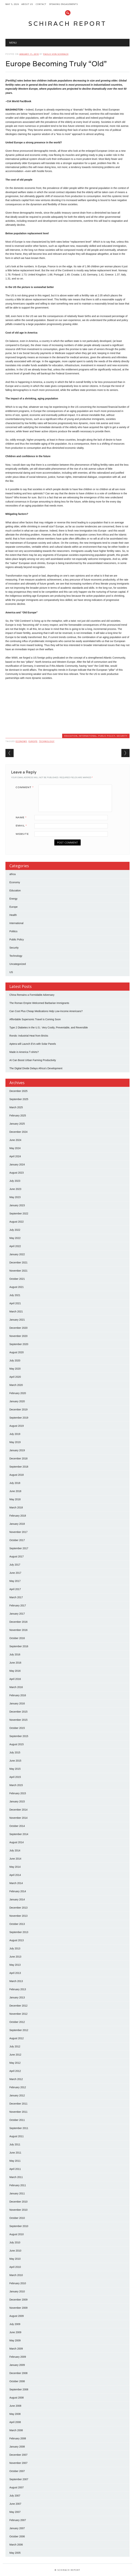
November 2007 (18, 2462)
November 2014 (18, 1817)
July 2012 (14, 2046)
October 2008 (17, 2381)
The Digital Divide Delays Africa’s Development (36, 1068)
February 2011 (17, 2185)
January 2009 (17, 2364)
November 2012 (18, 2013)
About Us (27, 4)
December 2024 (18, 1131)
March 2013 (16, 1981)
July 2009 (14, 2324)
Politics (13, 931)
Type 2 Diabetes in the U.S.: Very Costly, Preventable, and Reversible (48, 1027)
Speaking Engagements (63, 4)
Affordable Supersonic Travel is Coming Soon (35, 1019)
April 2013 (15, 1973)
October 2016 (17, 1638)
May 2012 (15, 2062)
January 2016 (17, 1703)
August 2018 (16, 1474)
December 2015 (18, 1711)
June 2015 (15, 1760)
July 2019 (14, 1434)
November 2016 (18, 1630)
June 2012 (15, 2054)
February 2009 (17, 2356)
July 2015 (14, 1752)
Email (22, 825)
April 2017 (15, 1589)
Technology (47, 741)
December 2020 (18, 1327)
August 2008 (16, 2397)
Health (13, 915)
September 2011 (18, 2128)
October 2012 (17, 2022)
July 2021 (14, 1295)
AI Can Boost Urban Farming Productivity (32, 1060)
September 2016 (18, 1646)
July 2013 (14, 1948)
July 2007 (14, 2495)
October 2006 (17, 2536)
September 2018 (18, 1466)
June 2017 (15, 1572)
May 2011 (15, 2160)
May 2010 (15, 2258)
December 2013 (18, 1907)
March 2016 (16, 1687)
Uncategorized (17, 964)
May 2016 (15, 1670)
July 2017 (14, 1564)
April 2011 (15, 2169)
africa (12, 874)
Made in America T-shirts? (24, 1052)
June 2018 (15, 1491)
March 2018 (16, 1507)
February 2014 (17, 1891)
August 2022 (16, 1221)
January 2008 (17, 2446)
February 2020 (17, 1393)
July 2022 (14, 1229)
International (88, 735)
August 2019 (16, 1425)
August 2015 (16, 1744)
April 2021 (15, 1303)
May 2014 (15, 1866)
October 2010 (17, 2218)
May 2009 (15, 2340)
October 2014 (17, 1826)
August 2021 (16, 1287)
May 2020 (15, 1368)
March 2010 (16, 2275)
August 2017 (16, 1556)
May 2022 (15, 1238)
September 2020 (18, 1344)
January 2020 (17, 1401)
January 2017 (17, 1613)
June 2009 (15, 2332)
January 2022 (17, 1254)
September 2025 (18, 1099)
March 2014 (16, 1883)
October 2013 (17, 1924)
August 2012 (16, 2038)
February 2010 (17, 2283)
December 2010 (18, 2201)
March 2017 (16, 1597)
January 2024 (17, 1164)
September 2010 (18, 2226)
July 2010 (14, 2242)
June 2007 (15, 2503)
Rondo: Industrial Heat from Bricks (28, 1035)
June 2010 (15, 2250)
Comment (26, 787)
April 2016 (15, 1679)
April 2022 (15, 1246)
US (11, 972)
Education (70, 735)
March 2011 (16, 2177)
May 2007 (15, 2511)
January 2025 (17, 1123)
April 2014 (15, 1875)
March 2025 (16, 1107)
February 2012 (17, 2087)
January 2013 (17, 1997)
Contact (41, 4)
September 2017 (18, 1548)
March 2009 (16, 2348)
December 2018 (18, 1458)
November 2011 (18, 2111)
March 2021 (16, 1311)
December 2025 (18, 1091)
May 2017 (15, 1581)
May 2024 (15, 1148)
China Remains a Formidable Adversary (31, 994)
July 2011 (14, 2144)
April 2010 (15, 2267)
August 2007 (16, 2487)
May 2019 (15, 1442)
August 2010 (16, 2234)
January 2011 (17, 2193)
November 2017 (18, 1532)
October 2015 (17, 1728)
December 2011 (18, 2103)
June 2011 (15, 2152)
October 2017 (17, 1540)
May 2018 (15, 1499)
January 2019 (17, 1450)
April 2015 (15, 1777)
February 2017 (17, 1605)
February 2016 (17, 1695)
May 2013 (15, 1964)
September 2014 (18, 1834)
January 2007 (17, 2528)
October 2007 (17, 2471)
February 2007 (17, 2520)
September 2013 (18, 1932)
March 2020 (16, 1385)
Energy (13, 898)
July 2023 (14, 1180)
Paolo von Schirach (55, 54)
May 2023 (15, 1197)
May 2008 (15, 2413)
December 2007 (18, 2454)
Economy (21, 741)
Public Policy (106, 735)
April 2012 (15, 2071)
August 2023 (16, 1172)
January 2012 (17, 2095)
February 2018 (17, 1515)
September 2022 (18, 1213)
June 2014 (15, 1858)
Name (22, 817)
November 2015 (18, 1719)
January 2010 (17, 2291)
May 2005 (15, 2552)
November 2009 (18, 2307)
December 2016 (18, 1621)
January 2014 (17, 1899)
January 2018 (17, 1523)
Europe (33, 741)
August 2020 (16, 1352)
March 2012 (16, 2079)
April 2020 (15, 1376)
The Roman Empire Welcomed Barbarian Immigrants (39, 1003)
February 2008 (17, 2438)
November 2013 (18, 1915)
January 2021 (17, 1319)
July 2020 (14, 1360)
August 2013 (16, 1940)
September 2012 (18, 2030)
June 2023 (15, 1189)
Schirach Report (67, 23)
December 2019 (18, 1409)
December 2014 (18, 1809)
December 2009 (18, 2299)
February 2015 (17, 1793)
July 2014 (14, 1850)
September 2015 (18, 1736)
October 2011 (17, 2120)
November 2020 (18, 1336)
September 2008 (18, 2389)
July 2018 (14, 1483)
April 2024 (15, 1156)
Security (122, 735)
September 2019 (18, 1417)
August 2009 (16, 2315)
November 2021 (18, 1270)
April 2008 (15, 2422)
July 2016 (14, 1654)
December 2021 (18, 1262)
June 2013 (15, 1956)
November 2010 (18, 2209)
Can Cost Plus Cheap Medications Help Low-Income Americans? (46, 1011)
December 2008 (18, 2373)
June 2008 (15, 2405)
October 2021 (17, 1278)
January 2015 (17, 1801)
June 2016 (15, 1662)
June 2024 (15, 1140)
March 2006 (16, 2544)
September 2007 (18, 2479)
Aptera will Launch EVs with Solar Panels (32, 1043)
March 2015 (16, 1785)
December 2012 (18, 2005)
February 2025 (17, 1115)
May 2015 (15, 1768)
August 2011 (16, 2136)
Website (22, 833)
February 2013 (17, 1989)
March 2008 (16, 2430)
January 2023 (17, 1205)
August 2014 (16, 1842)
